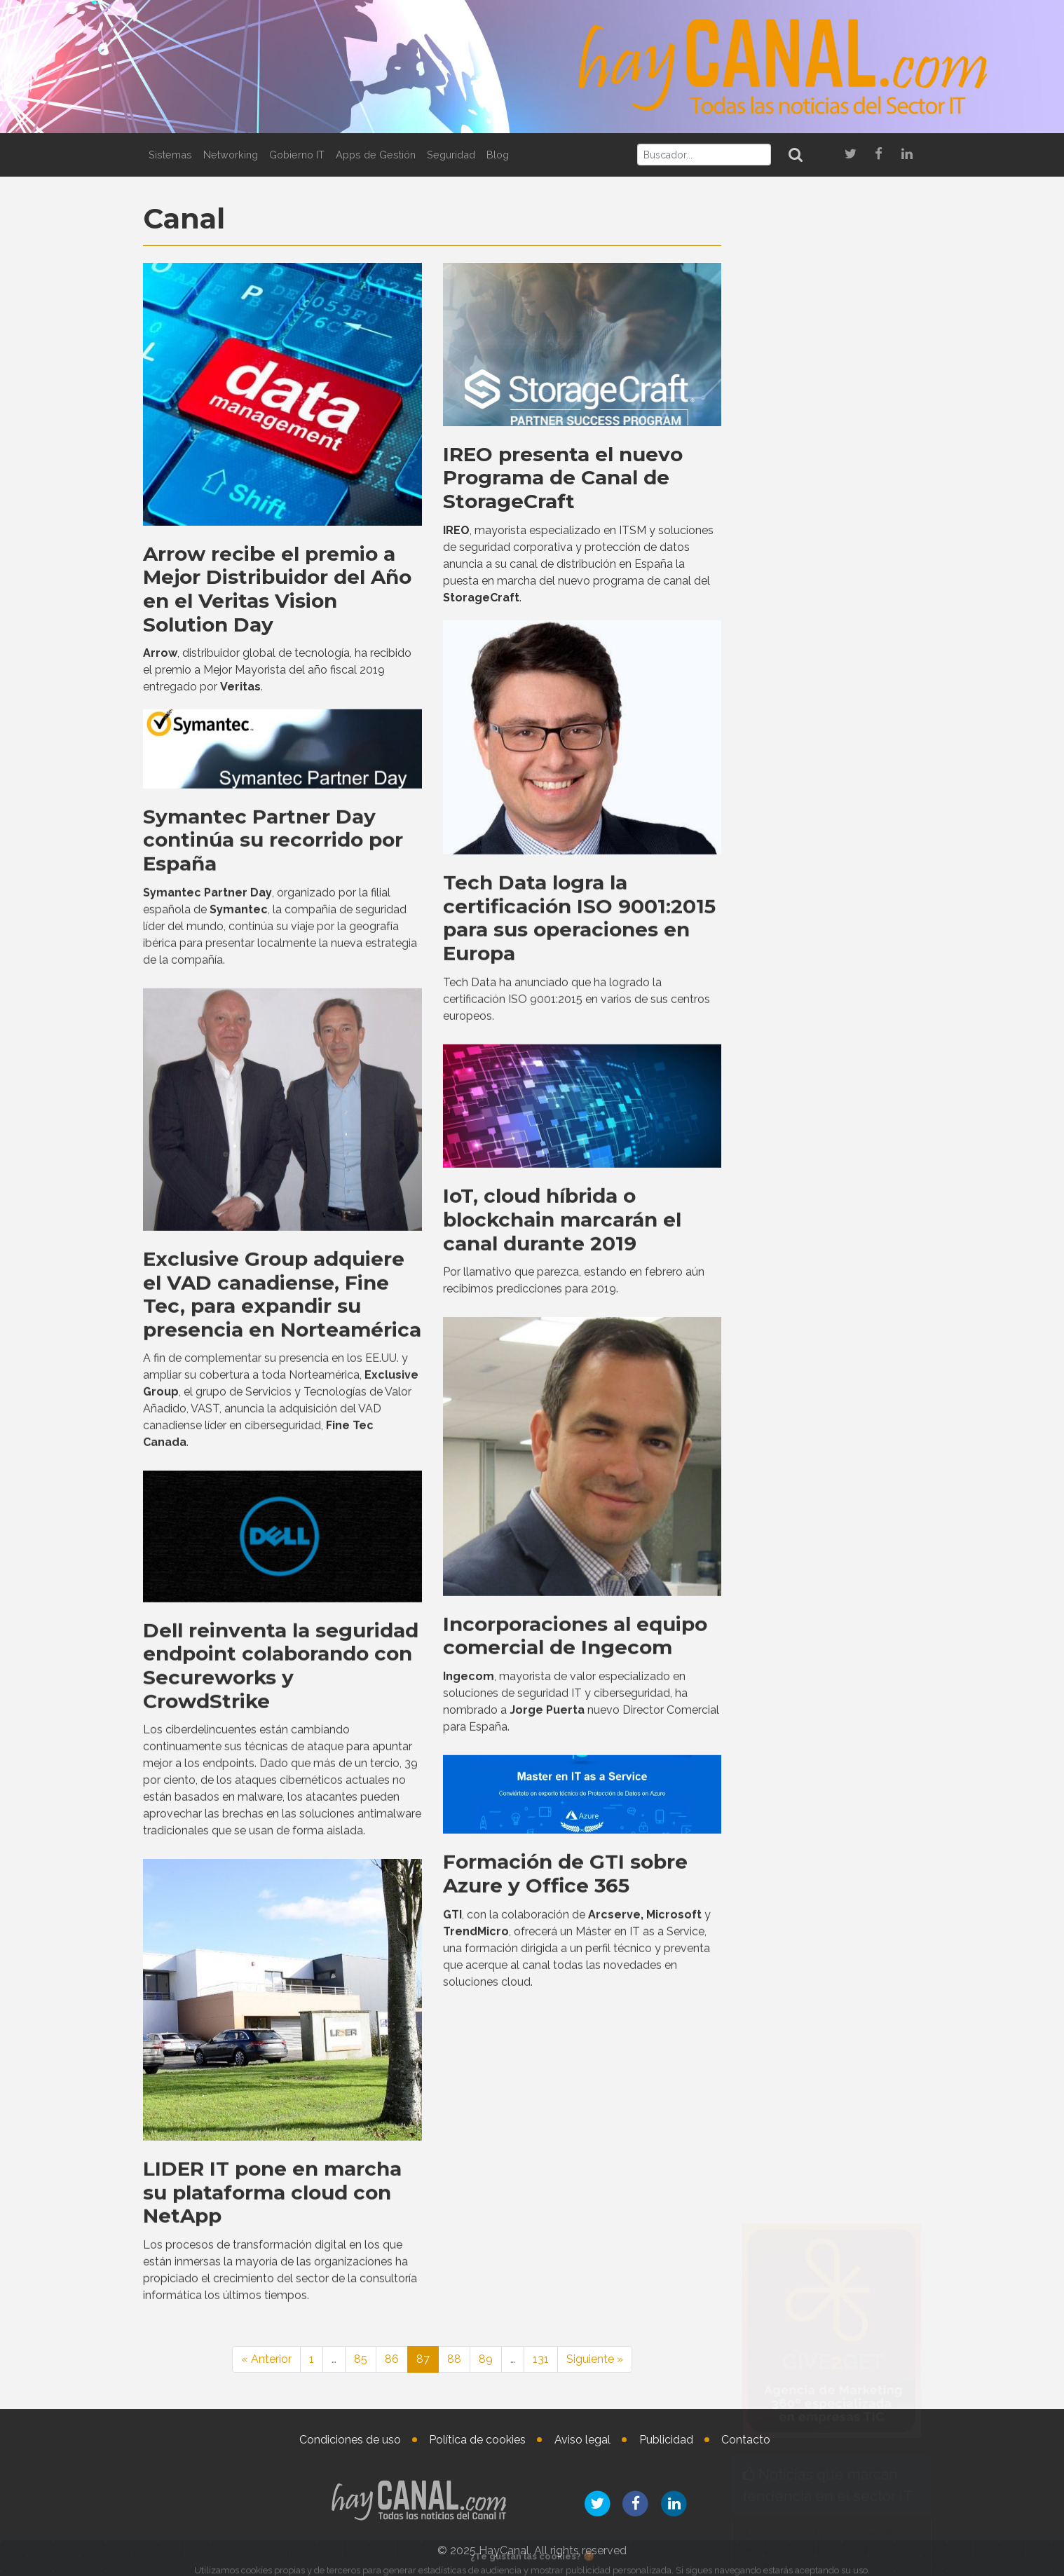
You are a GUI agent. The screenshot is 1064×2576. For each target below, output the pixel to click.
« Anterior (266, 2359)
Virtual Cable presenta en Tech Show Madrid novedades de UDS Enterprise (829, 1316)
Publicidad (666, 2439)
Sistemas (170, 155)
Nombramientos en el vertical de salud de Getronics (872, 2356)
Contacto (745, 2439)
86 (392, 2359)
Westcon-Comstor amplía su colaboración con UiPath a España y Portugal (831, 1775)
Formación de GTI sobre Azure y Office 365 (565, 2345)
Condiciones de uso (350, 2439)
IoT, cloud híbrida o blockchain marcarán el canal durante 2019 (562, 1691)
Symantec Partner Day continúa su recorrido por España (273, 1311)
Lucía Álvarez (873, 2071)
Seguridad (451, 155)
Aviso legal (582, 2439)
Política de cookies (477, 2439)
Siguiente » (594, 2359)
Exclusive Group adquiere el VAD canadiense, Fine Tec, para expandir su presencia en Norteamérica (282, 1765)
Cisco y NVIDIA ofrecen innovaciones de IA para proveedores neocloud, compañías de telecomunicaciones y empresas (826, 1227)
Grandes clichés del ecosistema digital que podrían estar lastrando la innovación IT (824, 1702)
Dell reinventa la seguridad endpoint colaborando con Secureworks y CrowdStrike (280, 2137)
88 (454, 2359)
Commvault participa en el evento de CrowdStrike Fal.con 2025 (822, 994)
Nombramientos (816, 2030)
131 (541, 2359)
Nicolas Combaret (861, 2173)
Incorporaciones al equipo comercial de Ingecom (575, 2107)
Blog (497, 155)
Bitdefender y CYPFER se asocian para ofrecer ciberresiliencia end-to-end (816, 1138)
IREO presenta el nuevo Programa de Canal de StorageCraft (563, 474)
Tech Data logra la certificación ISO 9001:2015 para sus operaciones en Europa (579, 1389)
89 (486, 2359)
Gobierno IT (297, 155)
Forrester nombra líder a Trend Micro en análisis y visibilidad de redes (829, 1066)
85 (360, 2359)
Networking (230, 155)
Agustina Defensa (856, 2307)
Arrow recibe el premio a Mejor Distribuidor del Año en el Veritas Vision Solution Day (277, 585)
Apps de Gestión (376, 155)
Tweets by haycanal (784, 1548)
